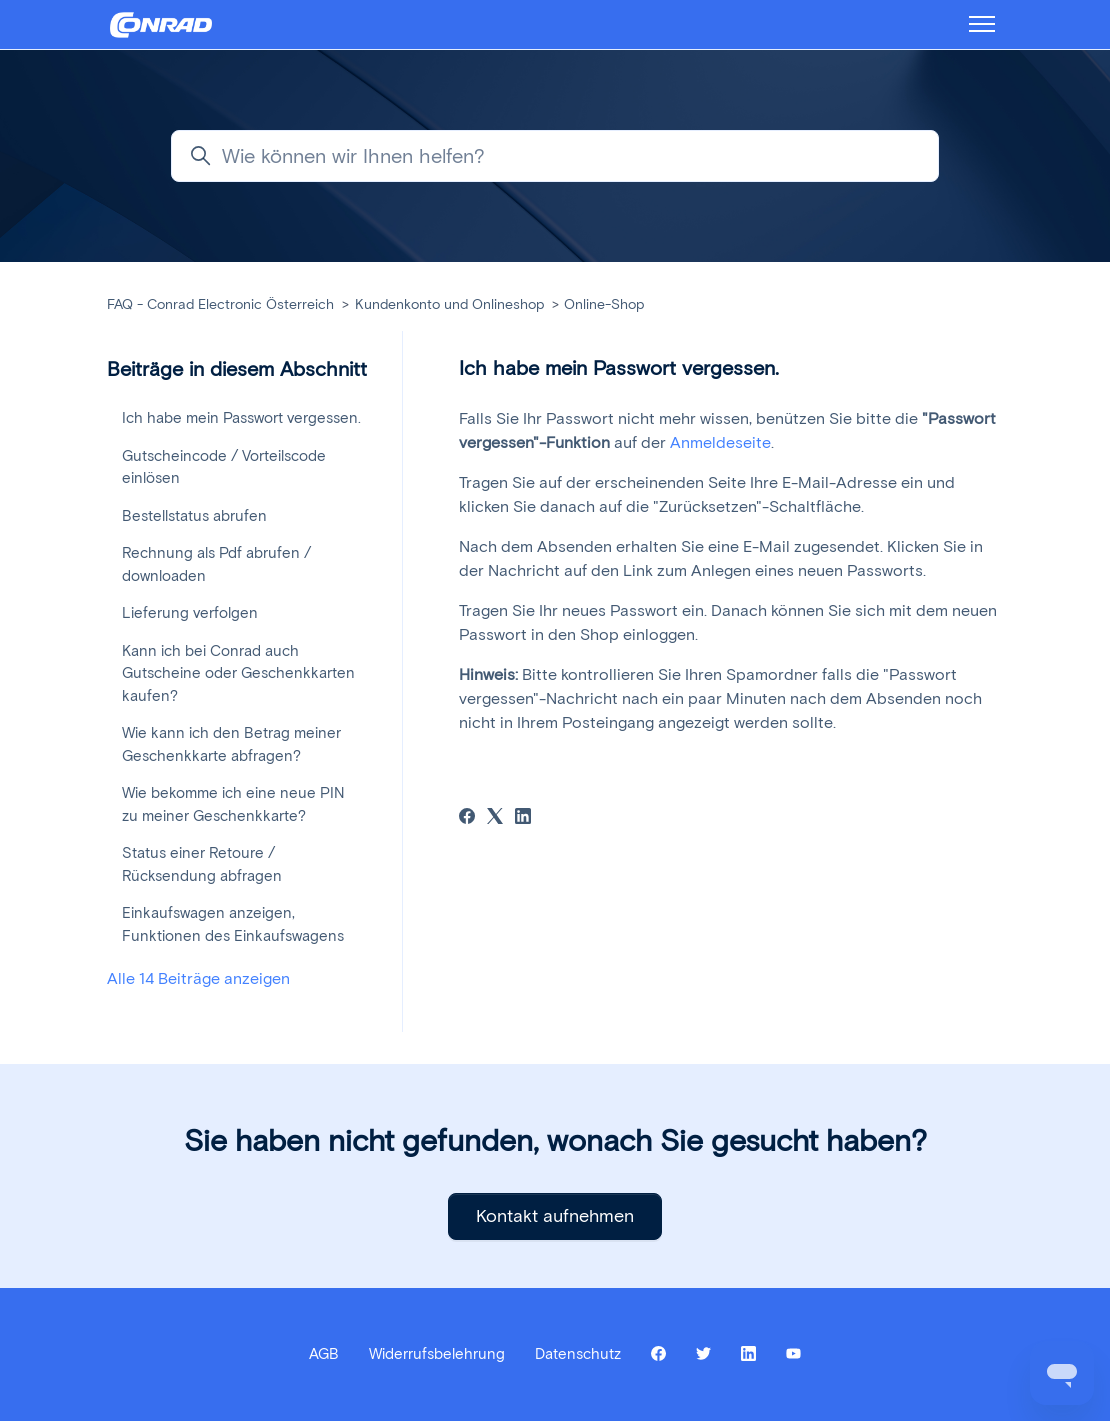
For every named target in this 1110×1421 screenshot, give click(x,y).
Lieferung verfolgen (190, 613)
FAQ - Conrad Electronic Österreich (220, 304)
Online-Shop (604, 304)
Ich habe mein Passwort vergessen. (241, 418)
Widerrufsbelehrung (437, 1354)
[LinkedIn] (523, 818)
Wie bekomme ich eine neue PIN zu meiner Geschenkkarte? (233, 804)
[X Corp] (495, 818)
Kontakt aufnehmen (555, 1216)
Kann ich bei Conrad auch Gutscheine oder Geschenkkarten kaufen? (238, 673)
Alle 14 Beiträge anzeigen (198, 978)
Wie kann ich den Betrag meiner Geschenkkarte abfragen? (231, 744)
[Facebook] (467, 818)
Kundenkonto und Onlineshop (449, 304)
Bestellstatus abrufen (194, 516)
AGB (324, 1354)
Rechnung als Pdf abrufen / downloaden (216, 564)
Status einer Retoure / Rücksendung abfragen (202, 864)
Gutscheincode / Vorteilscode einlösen (224, 467)
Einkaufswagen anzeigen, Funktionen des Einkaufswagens (233, 924)
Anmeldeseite (720, 442)
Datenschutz (578, 1354)
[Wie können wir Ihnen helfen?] (555, 156)
